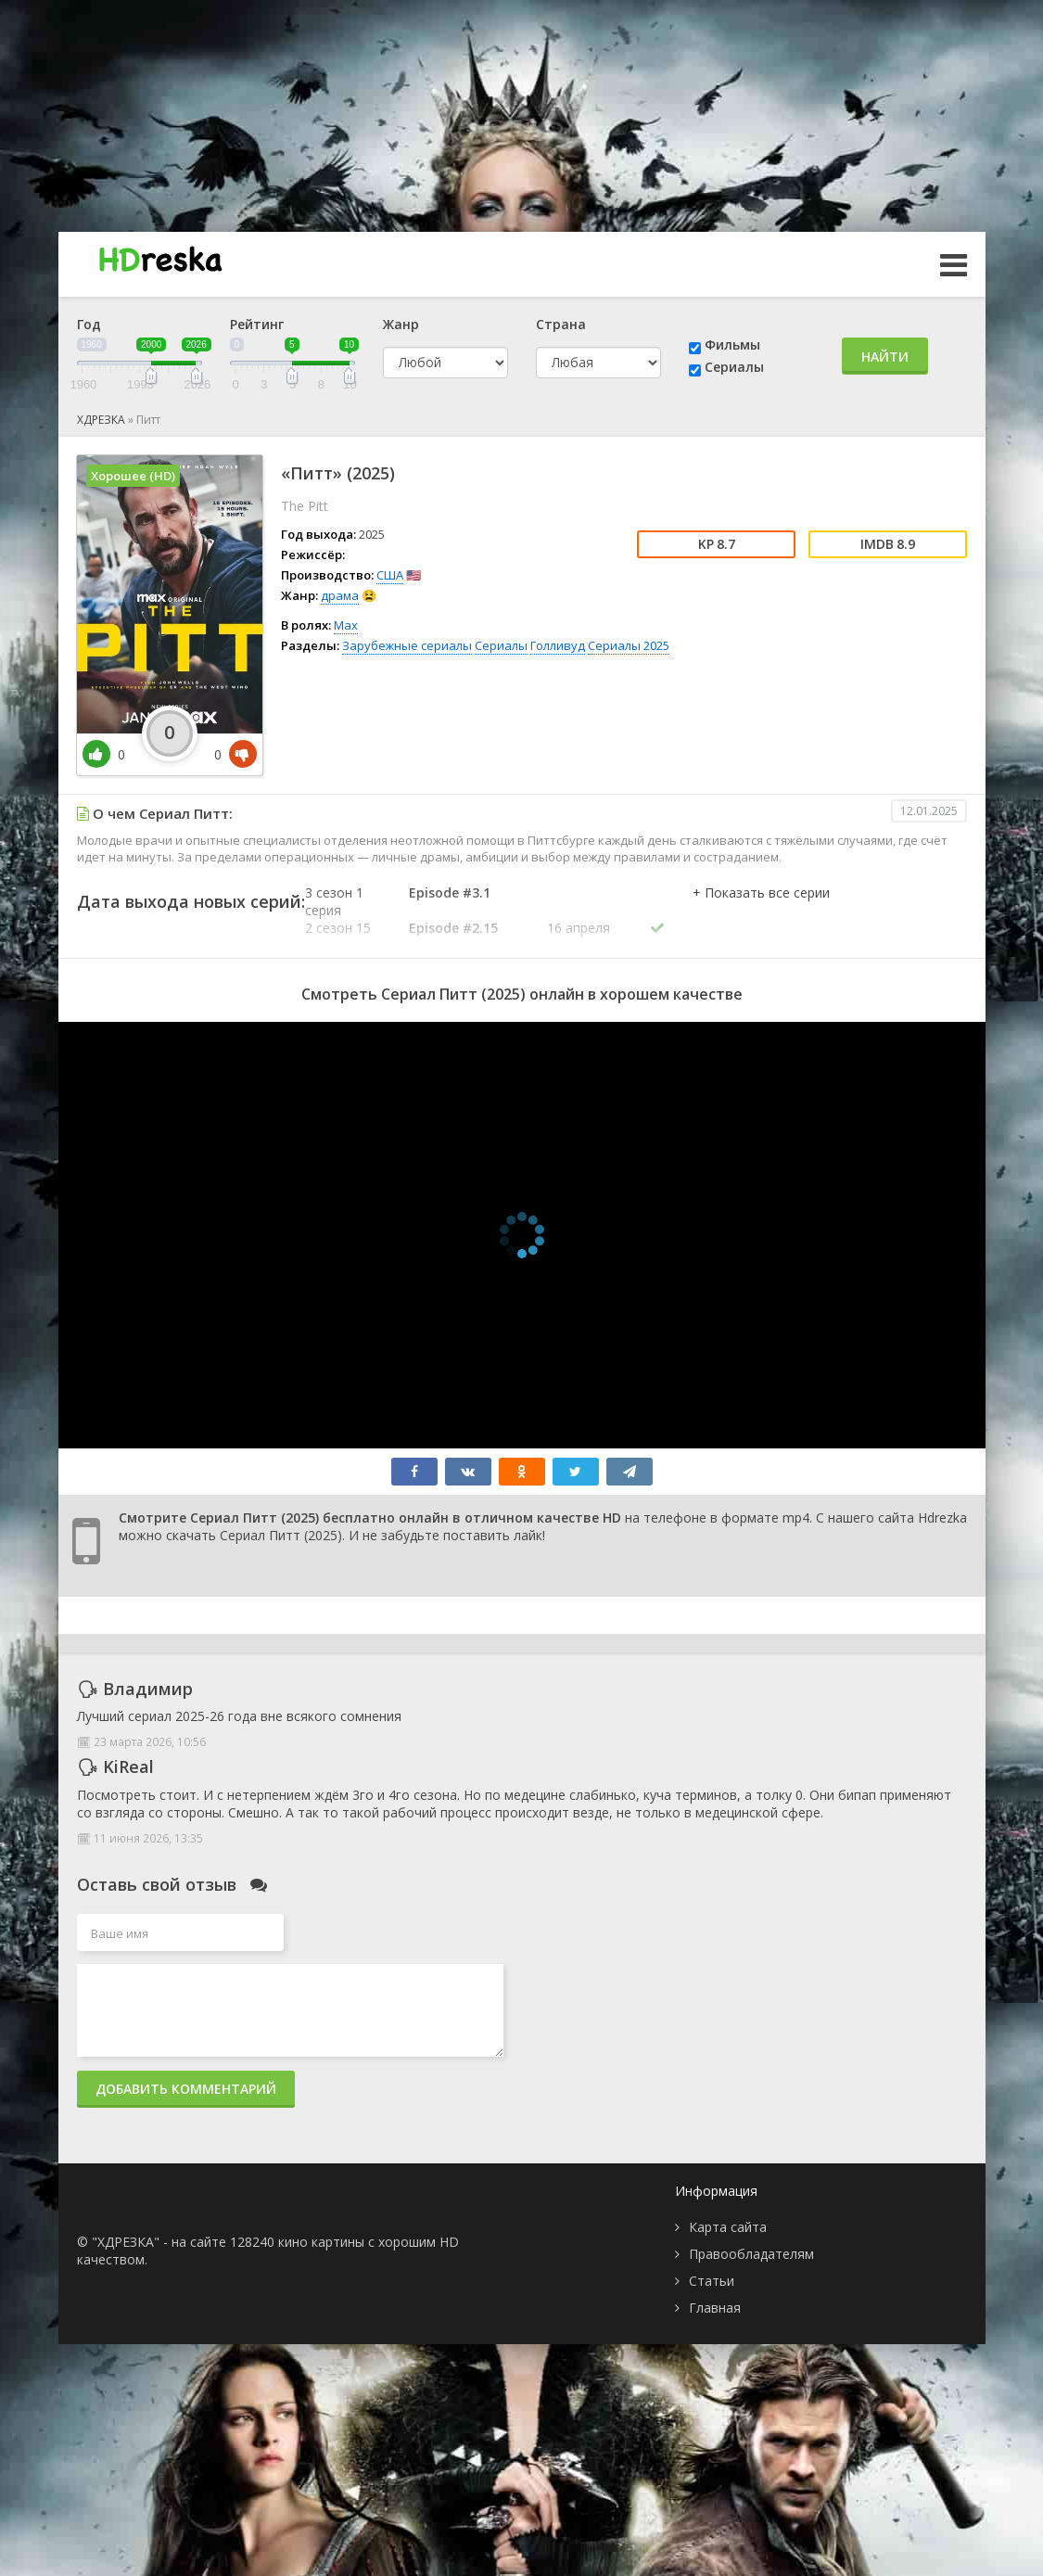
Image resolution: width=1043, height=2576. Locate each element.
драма (340, 595)
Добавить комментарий (185, 2089)
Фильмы (732, 344)
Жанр (401, 324)
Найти (885, 356)
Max (346, 625)
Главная (715, 2307)
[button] (761, 911)
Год (89, 324)
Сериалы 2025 (628, 645)
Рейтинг (257, 324)
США (389, 575)
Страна (561, 324)
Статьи (711, 2280)
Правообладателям (751, 2254)
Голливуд (557, 645)
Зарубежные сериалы (407, 645)
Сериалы (734, 367)
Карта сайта (728, 2227)
